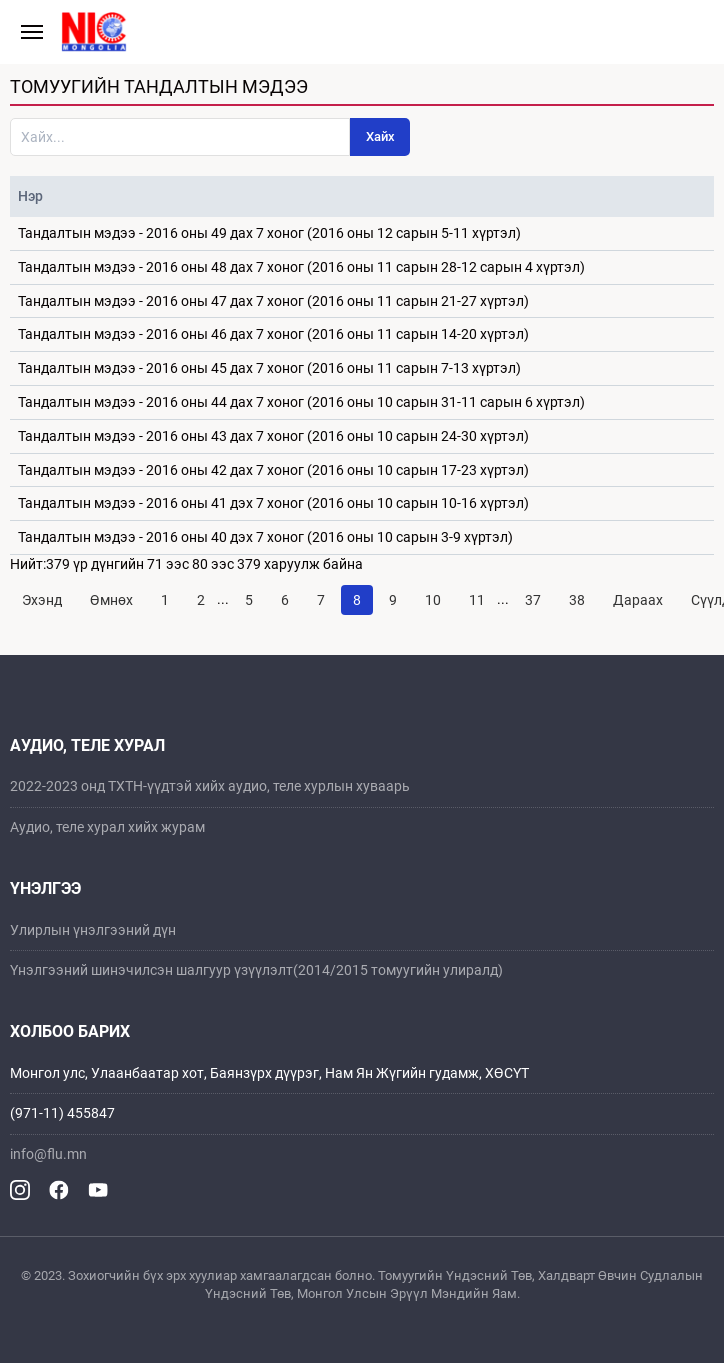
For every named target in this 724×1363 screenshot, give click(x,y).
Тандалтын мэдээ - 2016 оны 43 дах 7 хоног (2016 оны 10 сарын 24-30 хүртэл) (273, 436)
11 (477, 600)
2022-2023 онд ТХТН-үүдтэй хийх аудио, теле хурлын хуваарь (210, 786)
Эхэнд (42, 600)
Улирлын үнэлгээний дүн (93, 930)
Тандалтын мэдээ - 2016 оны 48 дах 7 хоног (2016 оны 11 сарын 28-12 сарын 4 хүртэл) (301, 267)
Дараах (638, 600)
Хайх (380, 136)
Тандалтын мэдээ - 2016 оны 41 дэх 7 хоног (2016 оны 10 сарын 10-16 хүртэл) (273, 503)
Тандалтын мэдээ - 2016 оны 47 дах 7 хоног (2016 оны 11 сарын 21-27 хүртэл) (273, 301)
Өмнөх (111, 600)
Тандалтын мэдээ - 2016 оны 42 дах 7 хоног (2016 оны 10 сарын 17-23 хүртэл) (273, 470)
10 (433, 600)
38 (577, 600)
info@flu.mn (48, 1154)
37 (533, 600)
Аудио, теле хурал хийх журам (107, 827)
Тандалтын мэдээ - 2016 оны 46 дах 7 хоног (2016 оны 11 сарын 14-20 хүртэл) (273, 334)
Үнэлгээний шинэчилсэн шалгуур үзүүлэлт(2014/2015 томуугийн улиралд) (256, 970)
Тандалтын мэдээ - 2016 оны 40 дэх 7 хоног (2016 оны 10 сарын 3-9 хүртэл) (265, 537)
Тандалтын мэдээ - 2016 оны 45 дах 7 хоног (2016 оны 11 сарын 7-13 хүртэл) (269, 368)
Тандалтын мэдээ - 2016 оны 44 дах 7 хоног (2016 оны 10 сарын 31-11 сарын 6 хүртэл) (301, 402)
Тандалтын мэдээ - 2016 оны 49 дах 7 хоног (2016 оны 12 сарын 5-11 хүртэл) (269, 233)
